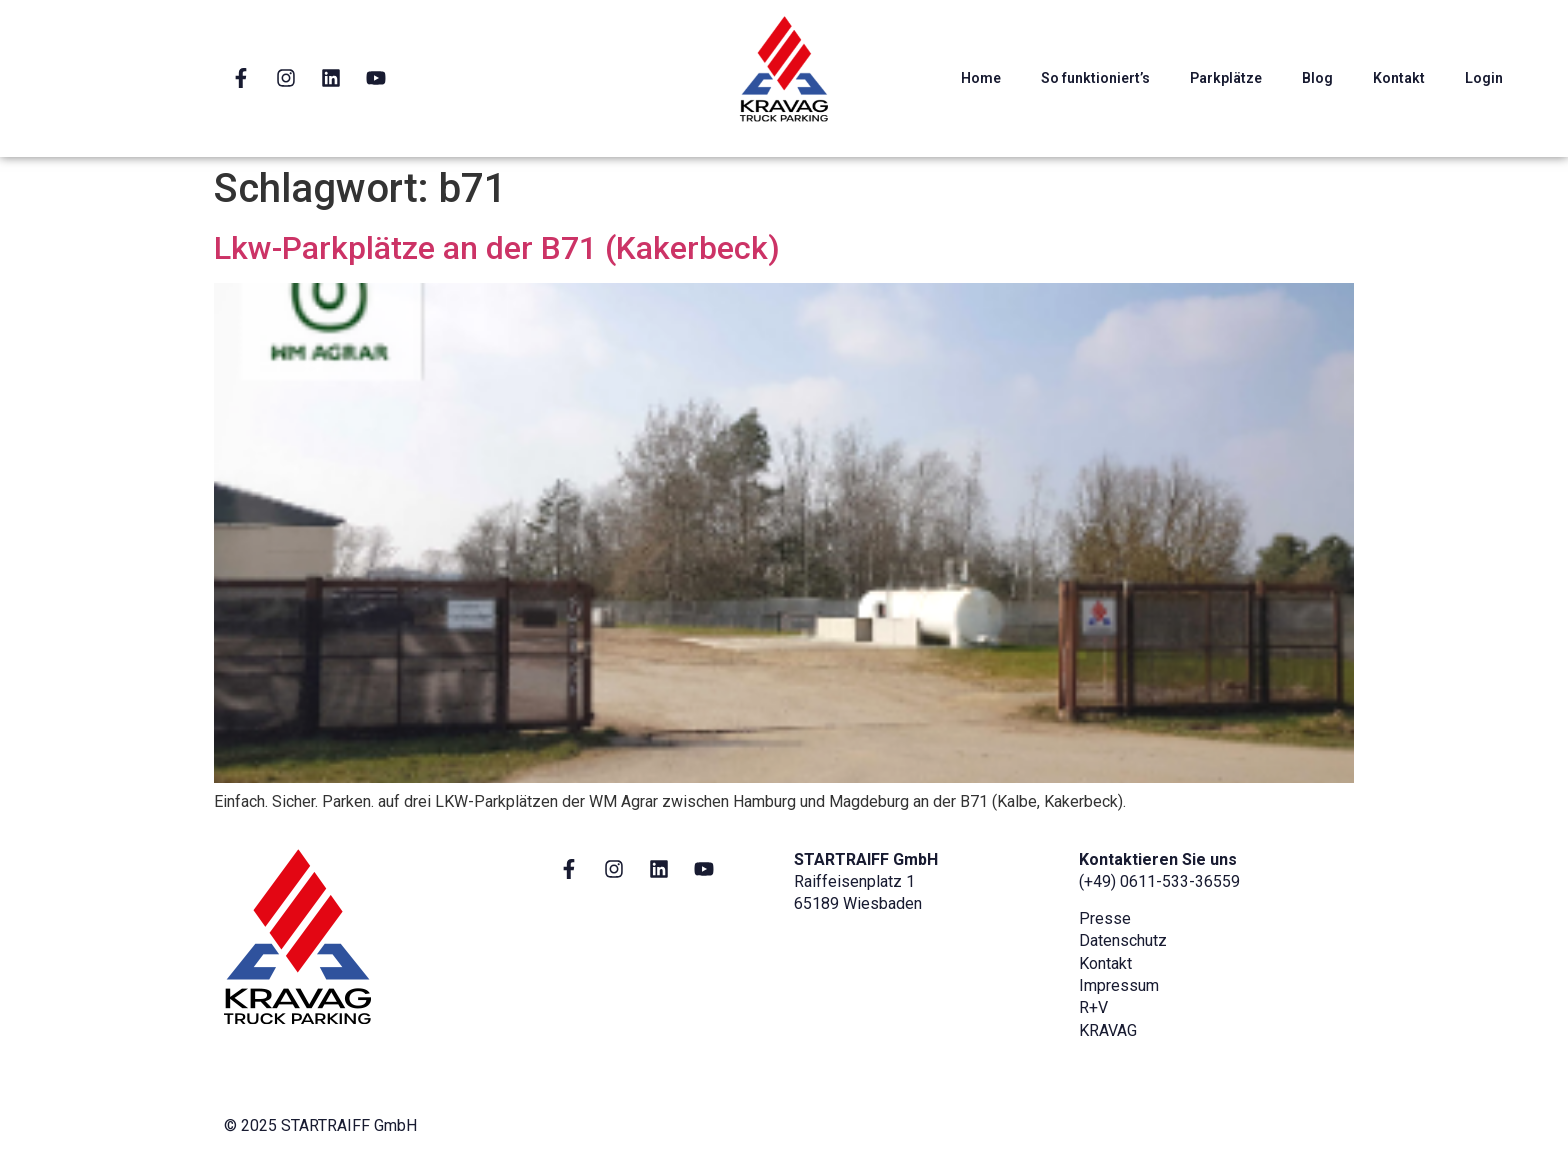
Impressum (1119, 985)
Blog (1317, 78)
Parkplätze (1226, 78)
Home (981, 78)
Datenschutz (1123, 940)
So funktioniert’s (1095, 78)
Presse (1105, 918)
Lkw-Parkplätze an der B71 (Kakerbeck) (497, 248)
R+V (1093, 1007)
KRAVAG (1108, 1030)
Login (1484, 78)
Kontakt (1399, 78)
